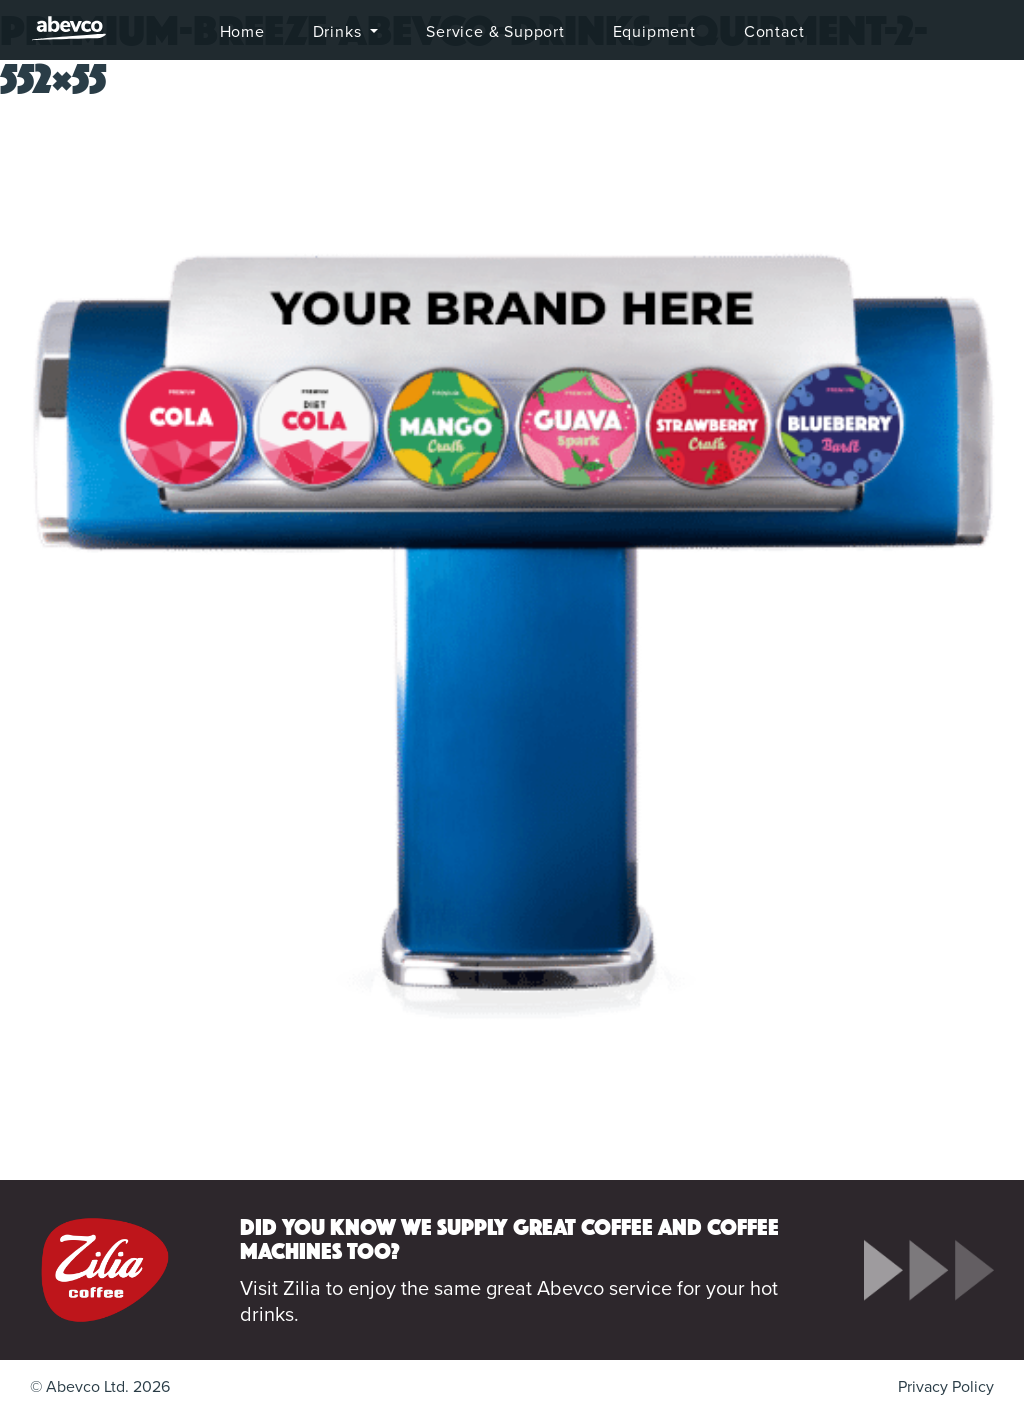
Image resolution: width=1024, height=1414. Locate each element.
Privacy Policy (946, 1387)
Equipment (654, 32)
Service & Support (495, 32)
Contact (774, 32)
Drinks (340, 32)
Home (242, 32)
